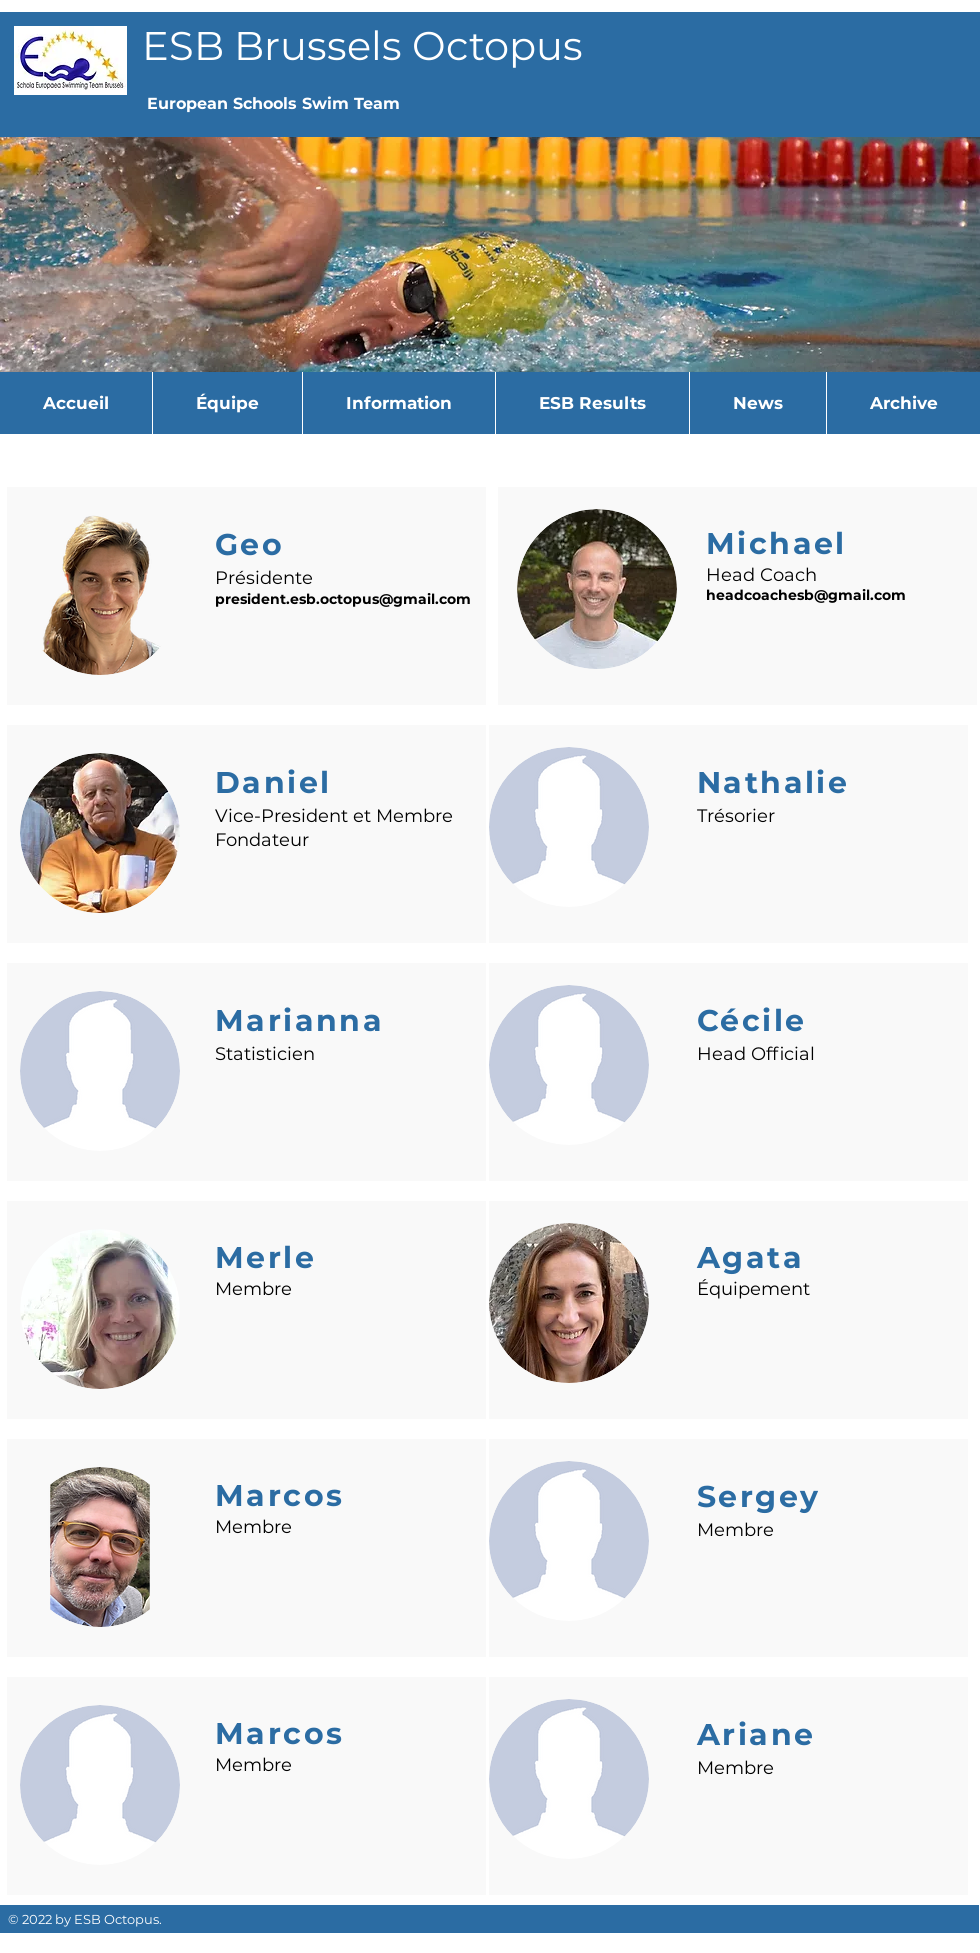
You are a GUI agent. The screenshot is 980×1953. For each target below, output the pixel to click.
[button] (227, 403)
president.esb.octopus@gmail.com (343, 599)
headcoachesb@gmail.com (806, 595)
